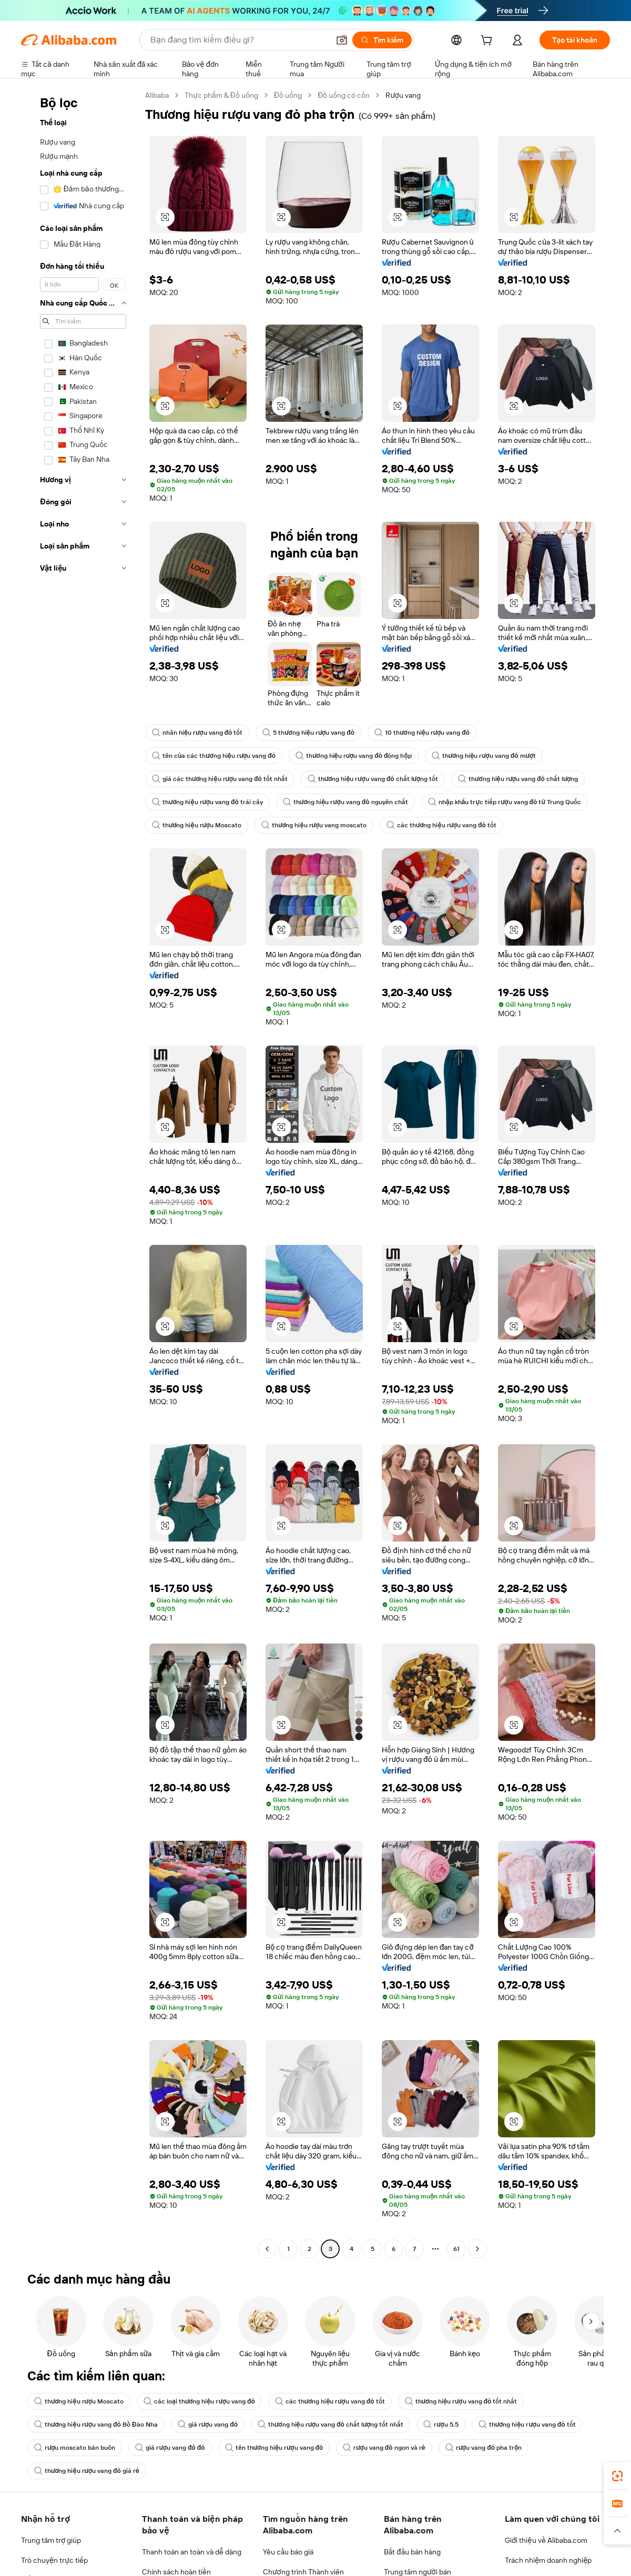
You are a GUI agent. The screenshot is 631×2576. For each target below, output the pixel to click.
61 (456, 2249)
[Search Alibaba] (238, 40)
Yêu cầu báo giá (288, 2552)
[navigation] (80, 1173)
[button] (341, 40)
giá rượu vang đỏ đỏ (170, 2447)
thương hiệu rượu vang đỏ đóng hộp (354, 756)
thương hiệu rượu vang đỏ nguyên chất (345, 802)
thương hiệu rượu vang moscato (314, 825)
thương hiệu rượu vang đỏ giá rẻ (86, 2471)
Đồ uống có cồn (344, 95)
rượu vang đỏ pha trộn (483, 2447)
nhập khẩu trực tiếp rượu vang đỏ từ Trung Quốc (505, 802)
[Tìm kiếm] (382, 40)
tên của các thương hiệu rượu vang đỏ (214, 756)
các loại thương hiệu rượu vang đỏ (199, 2401)
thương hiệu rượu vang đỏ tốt (527, 2424)
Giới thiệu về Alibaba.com (546, 2540)
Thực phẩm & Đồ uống (221, 95)
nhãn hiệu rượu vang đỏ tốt (197, 732)
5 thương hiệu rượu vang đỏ (308, 732)
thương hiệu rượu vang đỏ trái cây (207, 802)
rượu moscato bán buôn (74, 2447)
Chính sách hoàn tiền (176, 2572)
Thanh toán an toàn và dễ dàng (191, 2552)
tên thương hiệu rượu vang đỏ (274, 2447)
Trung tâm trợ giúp (51, 2540)
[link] (617, 2476)
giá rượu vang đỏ (208, 2424)
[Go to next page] (477, 2248)
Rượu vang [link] (403, 95)
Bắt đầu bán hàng (412, 2552)
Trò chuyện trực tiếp (54, 2560)
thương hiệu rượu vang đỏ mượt (484, 756)
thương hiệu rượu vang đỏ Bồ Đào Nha (96, 2424)
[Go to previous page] (267, 2248)
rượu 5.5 (440, 2424)
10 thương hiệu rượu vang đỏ (422, 732)
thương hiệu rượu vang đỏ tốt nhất (461, 2401)
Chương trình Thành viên (303, 2572)
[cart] (488, 41)
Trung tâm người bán (417, 2572)
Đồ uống (288, 95)
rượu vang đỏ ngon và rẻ (384, 2447)
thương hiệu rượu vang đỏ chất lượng (518, 779)
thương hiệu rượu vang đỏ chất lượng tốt (373, 779)
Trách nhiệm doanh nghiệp (548, 2560)
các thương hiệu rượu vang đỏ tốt (441, 825)
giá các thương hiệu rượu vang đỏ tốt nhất (220, 779)
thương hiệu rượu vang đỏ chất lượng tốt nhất (330, 2424)
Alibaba (157, 95)
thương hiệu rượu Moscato (196, 825)
